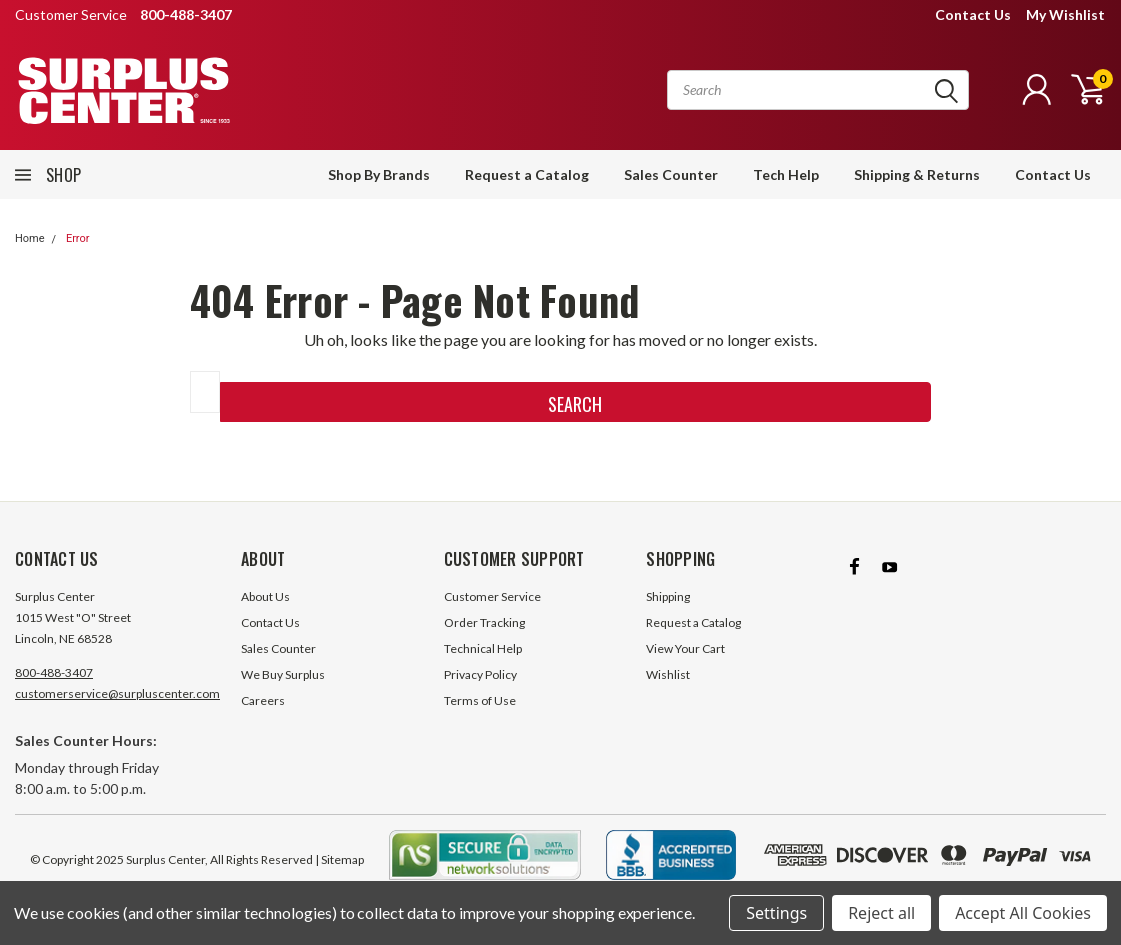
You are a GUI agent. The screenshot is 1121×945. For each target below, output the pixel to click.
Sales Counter (671, 174)
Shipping (668, 596)
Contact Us (973, 14)
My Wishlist (1065, 14)
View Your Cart (685, 648)
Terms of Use (480, 700)
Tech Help (786, 174)
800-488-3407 (54, 672)
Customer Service (492, 596)
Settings (776, 913)
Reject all (881, 913)
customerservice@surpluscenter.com (117, 693)
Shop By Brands (379, 174)
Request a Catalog (527, 174)
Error (78, 238)
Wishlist (668, 674)
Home (30, 238)
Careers (263, 700)
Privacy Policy (480, 674)
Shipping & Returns (917, 174)
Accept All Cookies (1023, 913)
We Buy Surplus (283, 674)
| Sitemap (339, 859)
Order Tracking (484, 622)
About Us (265, 596)
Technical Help (483, 648)
